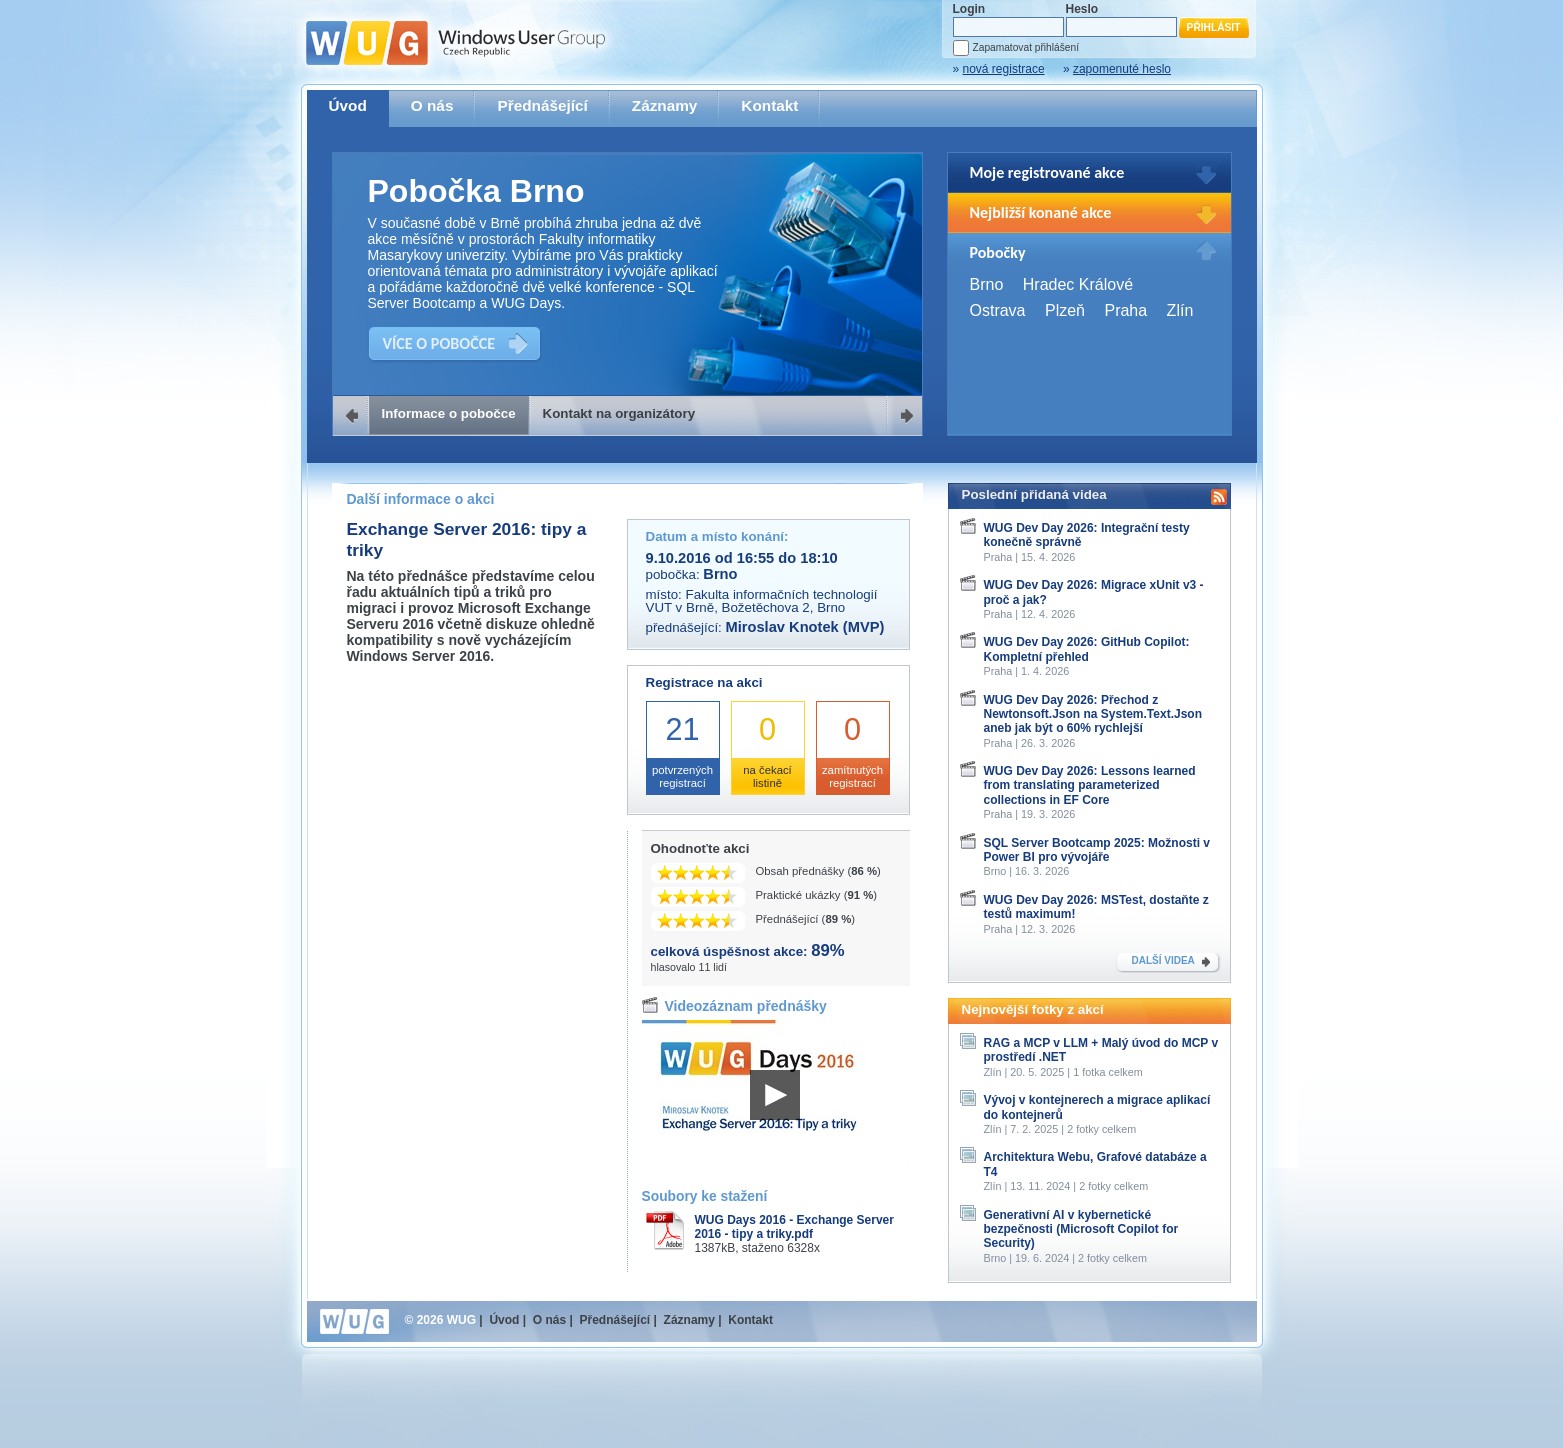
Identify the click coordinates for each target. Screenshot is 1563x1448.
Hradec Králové (1078, 284)
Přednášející (542, 105)
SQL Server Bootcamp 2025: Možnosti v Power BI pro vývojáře (1097, 850)
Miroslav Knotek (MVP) (805, 627)
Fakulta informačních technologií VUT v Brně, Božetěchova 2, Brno (762, 601)
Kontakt (769, 105)
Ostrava (998, 310)
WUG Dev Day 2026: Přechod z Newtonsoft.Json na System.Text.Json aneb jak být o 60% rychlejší (1093, 714)
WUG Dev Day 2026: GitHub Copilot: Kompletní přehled (1087, 649)
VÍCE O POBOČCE (439, 343)
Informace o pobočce (449, 413)
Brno (987, 284)
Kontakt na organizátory (619, 413)
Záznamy (665, 105)
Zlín (1180, 310)
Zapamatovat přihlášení (1026, 47)
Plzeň (1065, 310)
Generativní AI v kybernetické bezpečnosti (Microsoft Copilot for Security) (1081, 1229)
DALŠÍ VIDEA (1163, 960)
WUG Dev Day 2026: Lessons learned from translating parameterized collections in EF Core (1090, 785)
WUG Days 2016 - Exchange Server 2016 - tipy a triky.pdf (794, 1227)
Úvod (348, 105)
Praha (1125, 310)
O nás (432, 105)
